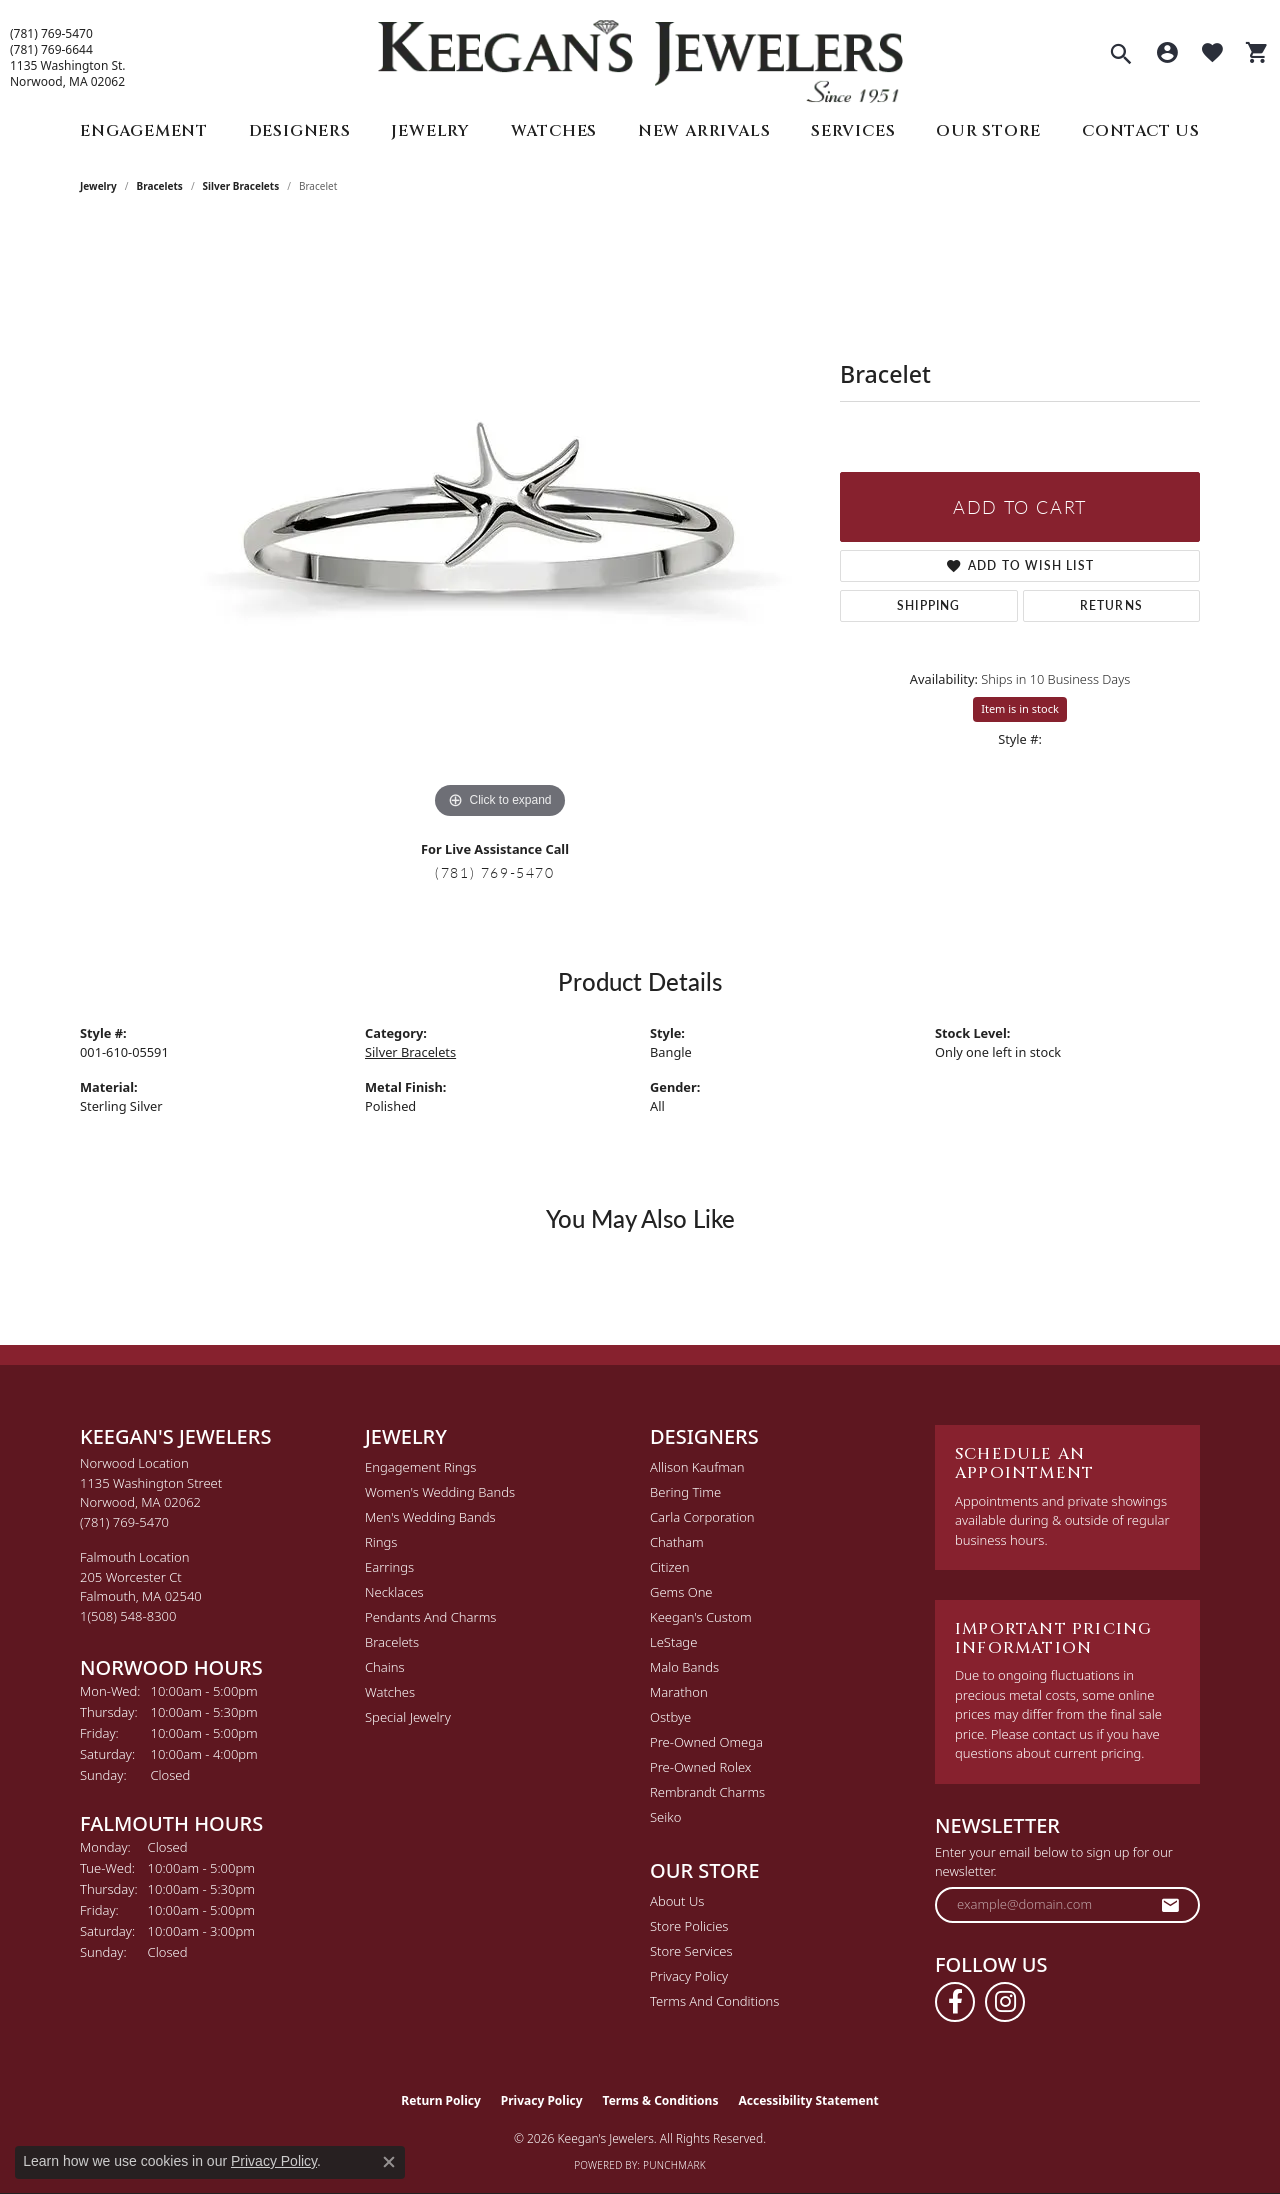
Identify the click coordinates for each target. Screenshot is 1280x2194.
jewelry (98, 186)
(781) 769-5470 (51, 34)
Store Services (691, 1951)
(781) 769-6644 (51, 50)
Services (853, 131)
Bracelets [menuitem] (392, 1642)
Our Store (988, 131)
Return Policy (441, 2100)
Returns (1111, 605)
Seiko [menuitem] (665, 1817)
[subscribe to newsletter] (1171, 1905)
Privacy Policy (689, 1976)
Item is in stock (1020, 708)
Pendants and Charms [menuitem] (430, 1617)
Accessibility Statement (808, 2100)
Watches (554, 131)
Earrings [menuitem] (389, 1567)
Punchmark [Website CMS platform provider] (674, 2165)
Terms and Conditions (714, 2001)
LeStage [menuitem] (673, 1642)
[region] (500, 524)
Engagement (144, 131)
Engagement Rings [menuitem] (420, 1467)
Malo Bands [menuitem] (684, 1667)
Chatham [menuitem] (677, 1542)
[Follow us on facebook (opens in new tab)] (955, 2002)
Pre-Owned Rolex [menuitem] (700, 1767)
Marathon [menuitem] (679, 1692)
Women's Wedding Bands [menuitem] (440, 1492)
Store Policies (689, 1926)
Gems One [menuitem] (681, 1592)
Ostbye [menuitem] (670, 1717)
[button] (1121, 56)
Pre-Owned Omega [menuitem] (706, 1742)
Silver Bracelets (241, 186)
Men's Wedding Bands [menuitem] (430, 1517)
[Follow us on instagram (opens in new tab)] (1005, 2002)
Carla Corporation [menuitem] (702, 1517)
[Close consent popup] (389, 2162)
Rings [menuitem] (381, 1542)
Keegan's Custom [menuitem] (701, 1617)
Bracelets (160, 186)
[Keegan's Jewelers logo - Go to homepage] (640, 56)
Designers (300, 131)
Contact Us (1141, 131)
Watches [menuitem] (390, 1692)
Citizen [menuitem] (669, 1567)
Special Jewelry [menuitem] (408, 1717)
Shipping (929, 605)
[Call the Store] (124, 1522)
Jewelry (430, 131)
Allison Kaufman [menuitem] (697, 1467)
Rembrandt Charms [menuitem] (707, 1792)
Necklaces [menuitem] (394, 1592)
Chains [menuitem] (385, 1667)
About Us (677, 1901)
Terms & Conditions (661, 2100)
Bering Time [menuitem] (685, 1492)
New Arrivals (704, 131)
